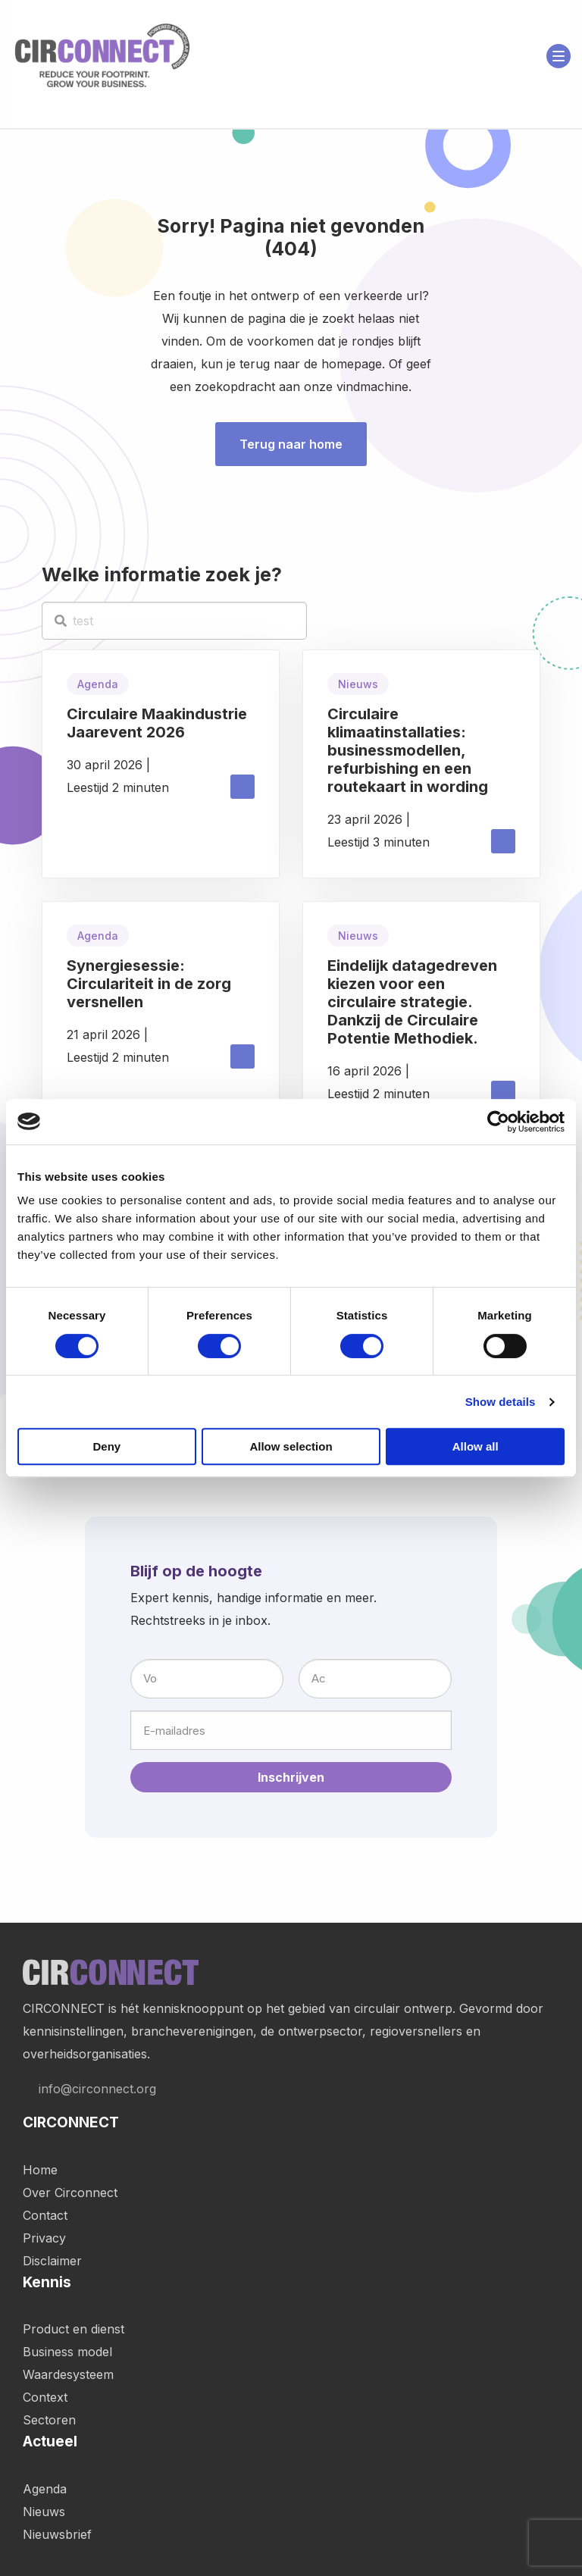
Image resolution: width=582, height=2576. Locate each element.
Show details (500, 1401)
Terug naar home (291, 444)
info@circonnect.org (89, 2088)
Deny (106, 1446)
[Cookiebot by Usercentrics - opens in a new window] (498, 1121)
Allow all (475, 1446)
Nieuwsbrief (57, 2534)
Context (45, 2397)
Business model (67, 2351)
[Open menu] (558, 56)
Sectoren (49, 2419)
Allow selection (290, 1446)
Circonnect (102, 56)
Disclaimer (52, 2260)
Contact (45, 2215)
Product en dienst (73, 2329)
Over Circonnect (70, 2192)
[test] (174, 621)
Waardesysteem (68, 2374)
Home (40, 2169)
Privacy (44, 2238)
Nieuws (44, 2511)
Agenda (45, 2488)
